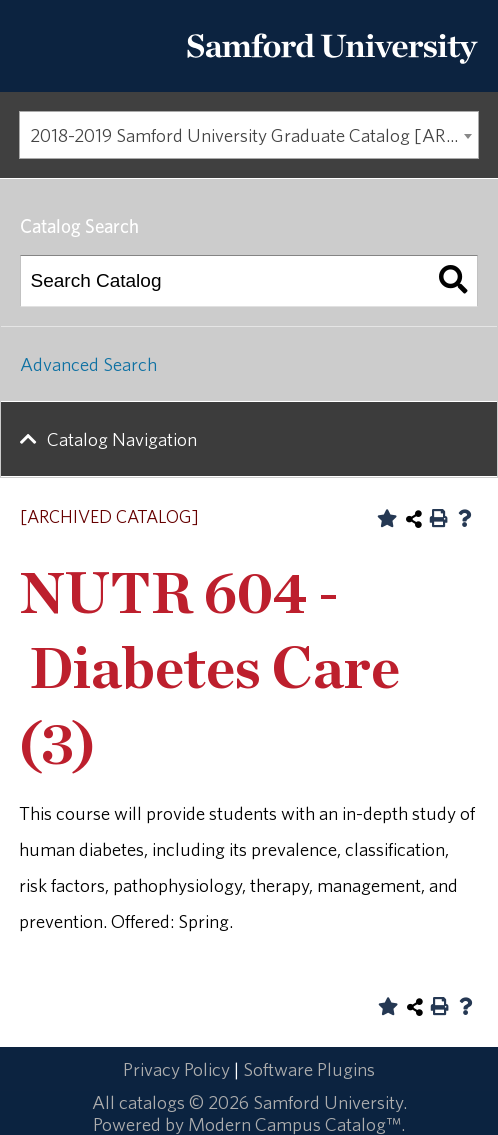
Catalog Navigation (122, 439)
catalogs (152, 1102)
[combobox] (249, 135)
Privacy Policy (176, 1069)
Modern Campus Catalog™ (294, 1124)
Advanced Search (88, 364)
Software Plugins (309, 1069)
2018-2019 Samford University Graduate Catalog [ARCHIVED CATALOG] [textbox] (254, 135)
